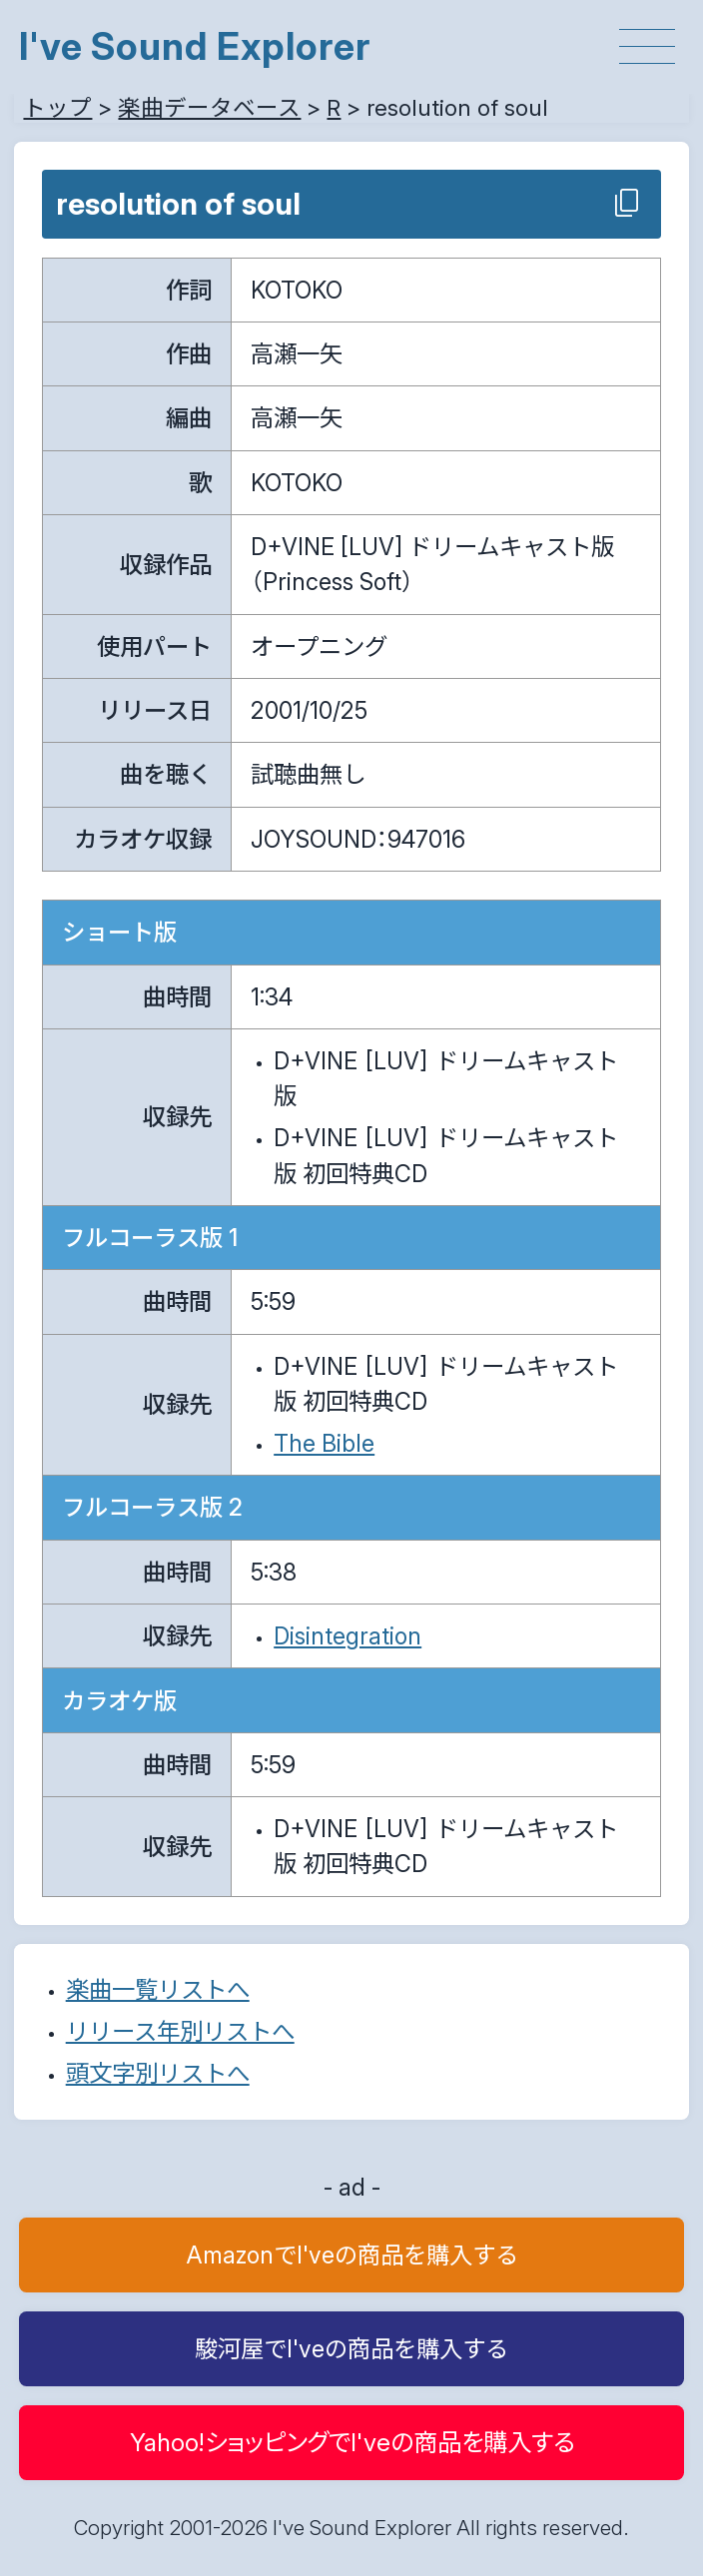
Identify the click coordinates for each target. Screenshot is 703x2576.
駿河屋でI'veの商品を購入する (351, 2348)
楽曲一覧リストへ (158, 1989)
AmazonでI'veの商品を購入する (352, 2255)
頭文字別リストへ (158, 2073)
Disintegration (347, 1635)
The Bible (324, 1443)
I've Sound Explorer (194, 46)
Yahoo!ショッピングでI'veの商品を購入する (352, 2442)
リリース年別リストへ (180, 2031)
